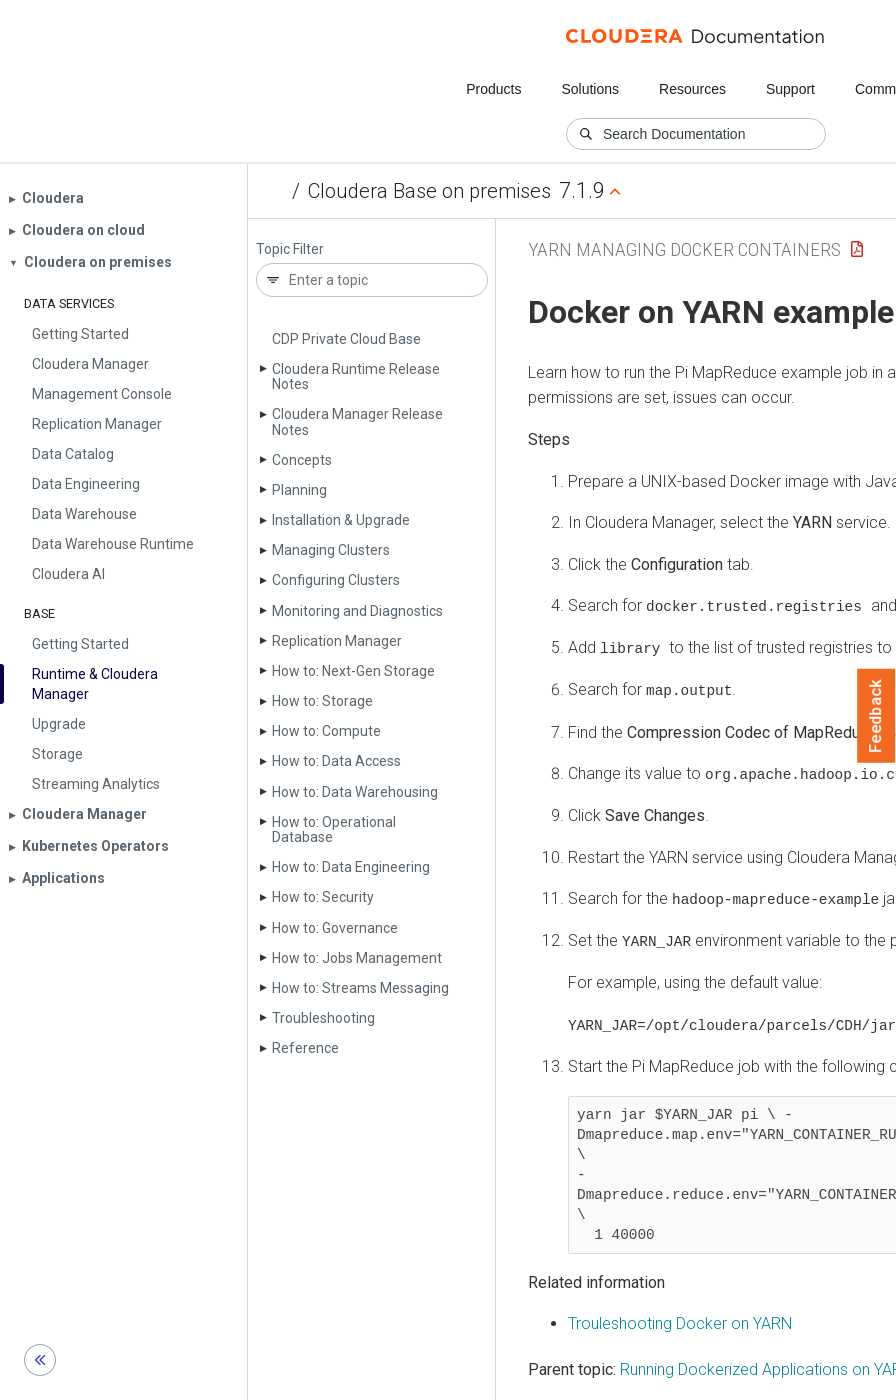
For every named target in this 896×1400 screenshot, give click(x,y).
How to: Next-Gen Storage (353, 671)
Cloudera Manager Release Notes (357, 421)
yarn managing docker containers (684, 249)
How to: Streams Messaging (360, 988)
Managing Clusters (331, 550)
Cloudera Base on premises (429, 191)
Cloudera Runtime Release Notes (356, 376)
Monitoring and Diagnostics (357, 611)
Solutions (590, 89)
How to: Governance (335, 928)
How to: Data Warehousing (355, 792)
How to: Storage (322, 701)
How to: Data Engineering (351, 867)
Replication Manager (337, 641)
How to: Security (323, 897)
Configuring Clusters (336, 580)
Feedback (876, 716)
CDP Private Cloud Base (346, 339)
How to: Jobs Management (357, 958)
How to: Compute (326, 731)
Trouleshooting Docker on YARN (680, 1320)
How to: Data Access (336, 761)
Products (493, 89)
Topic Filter (290, 249)
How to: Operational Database (334, 829)
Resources (692, 89)
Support (790, 89)
